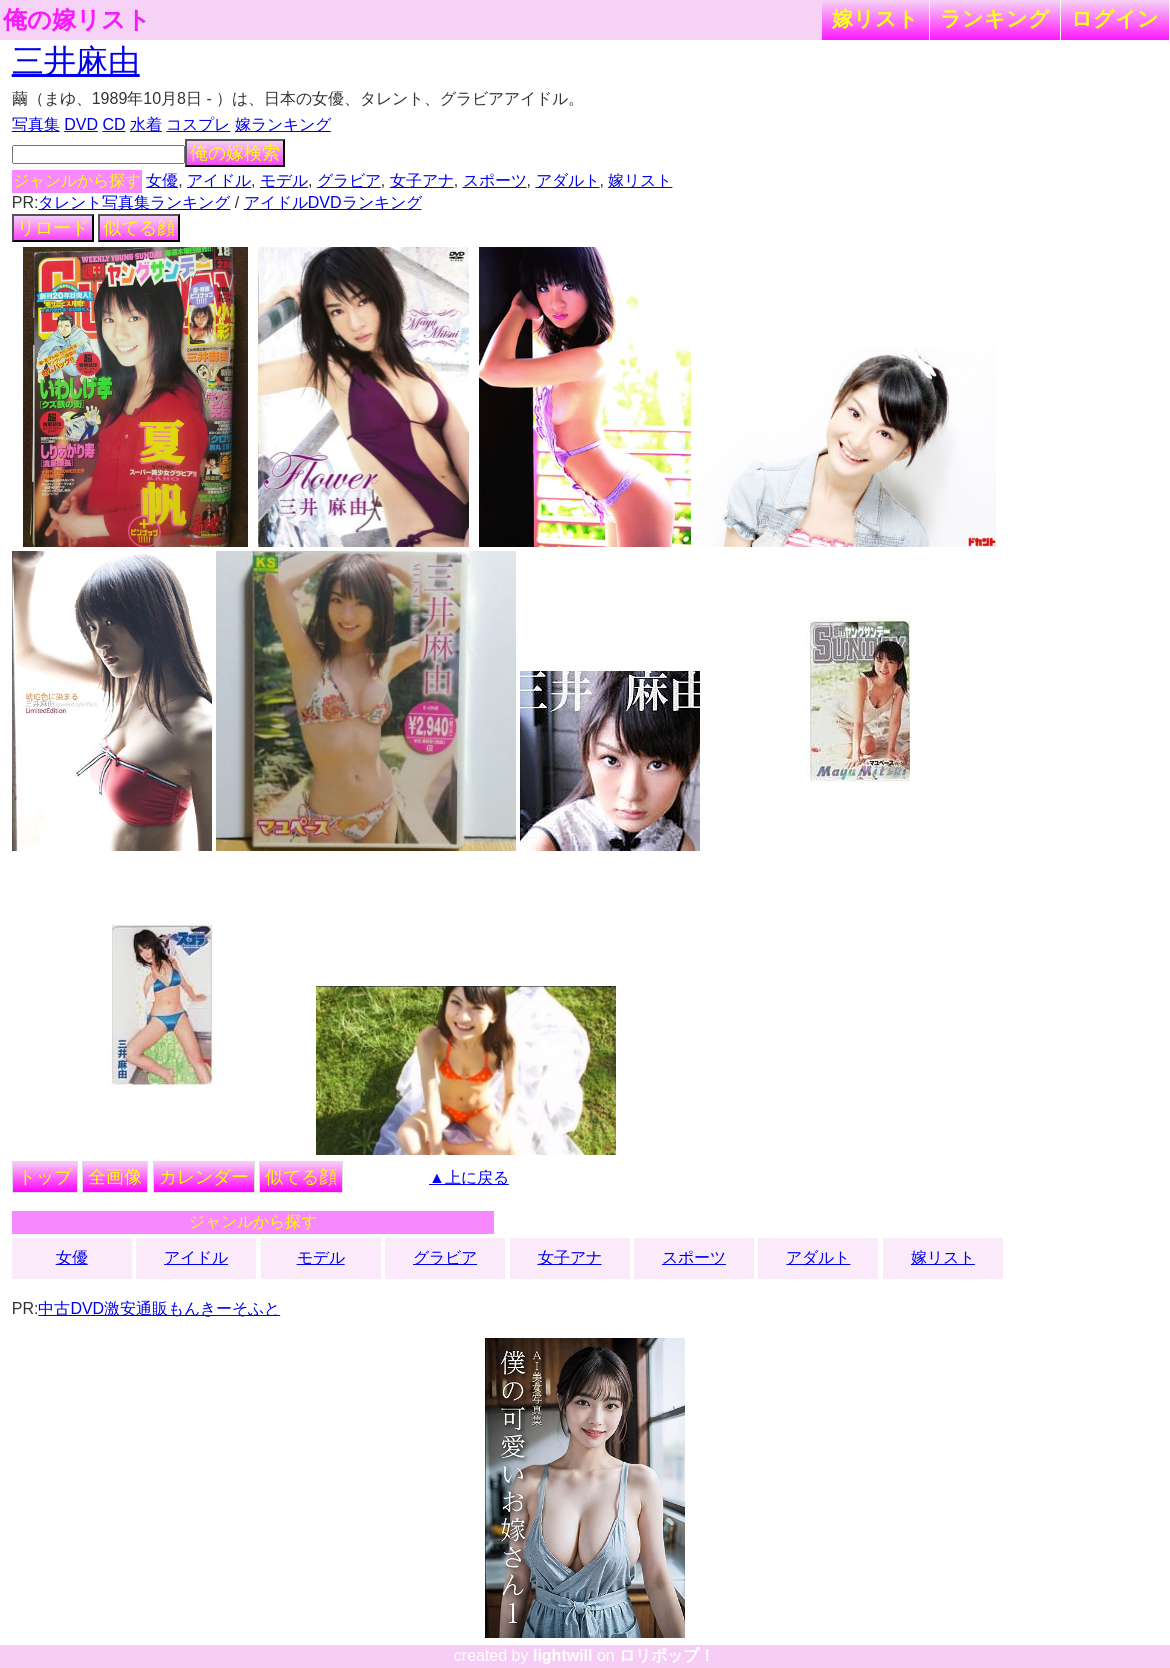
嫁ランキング (283, 124)
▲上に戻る (469, 1177)
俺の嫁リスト (77, 20)
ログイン (1115, 18)
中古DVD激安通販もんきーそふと (159, 1308)
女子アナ (422, 180)
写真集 (36, 124)
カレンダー (204, 1177)
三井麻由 (76, 61)
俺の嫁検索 (235, 153)
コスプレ (198, 124)
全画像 (115, 1177)
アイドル (219, 180)
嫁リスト (875, 18)
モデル (284, 180)
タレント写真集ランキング (134, 202)
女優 (162, 180)
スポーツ (495, 180)
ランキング (995, 18)
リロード (53, 228)
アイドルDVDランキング (333, 202)
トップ (45, 1177)
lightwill (563, 1655)
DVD (81, 124)
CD (113, 124)
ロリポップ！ (667, 1655)
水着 (146, 124)
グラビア (349, 180)
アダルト (568, 180)
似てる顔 (139, 228)
